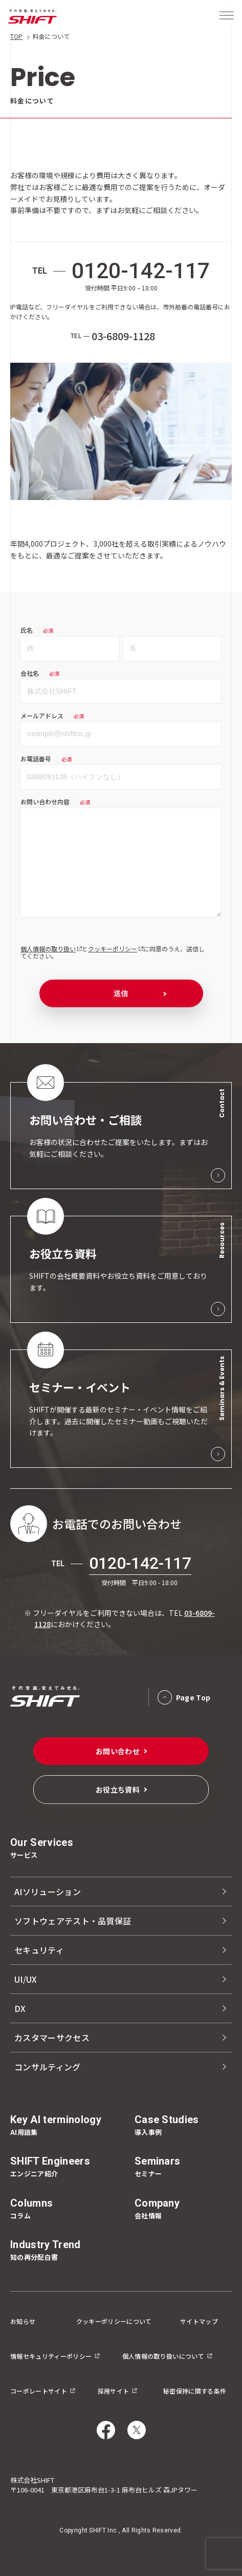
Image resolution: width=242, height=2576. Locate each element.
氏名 (26, 630)
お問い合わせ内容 (45, 801)
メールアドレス (41, 715)
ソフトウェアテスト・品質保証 (72, 1921)
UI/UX (25, 1979)
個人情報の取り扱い (48, 948)
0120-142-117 (141, 271)
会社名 (29, 673)
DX (20, 2008)
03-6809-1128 (123, 336)
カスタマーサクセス (52, 2037)
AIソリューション (47, 1891)
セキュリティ (39, 1950)
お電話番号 (35, 758)
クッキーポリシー (112, 948)
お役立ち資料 (118, 1789)
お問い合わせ (118, 1751)
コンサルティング (47, 2067)
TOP (16, 36)
